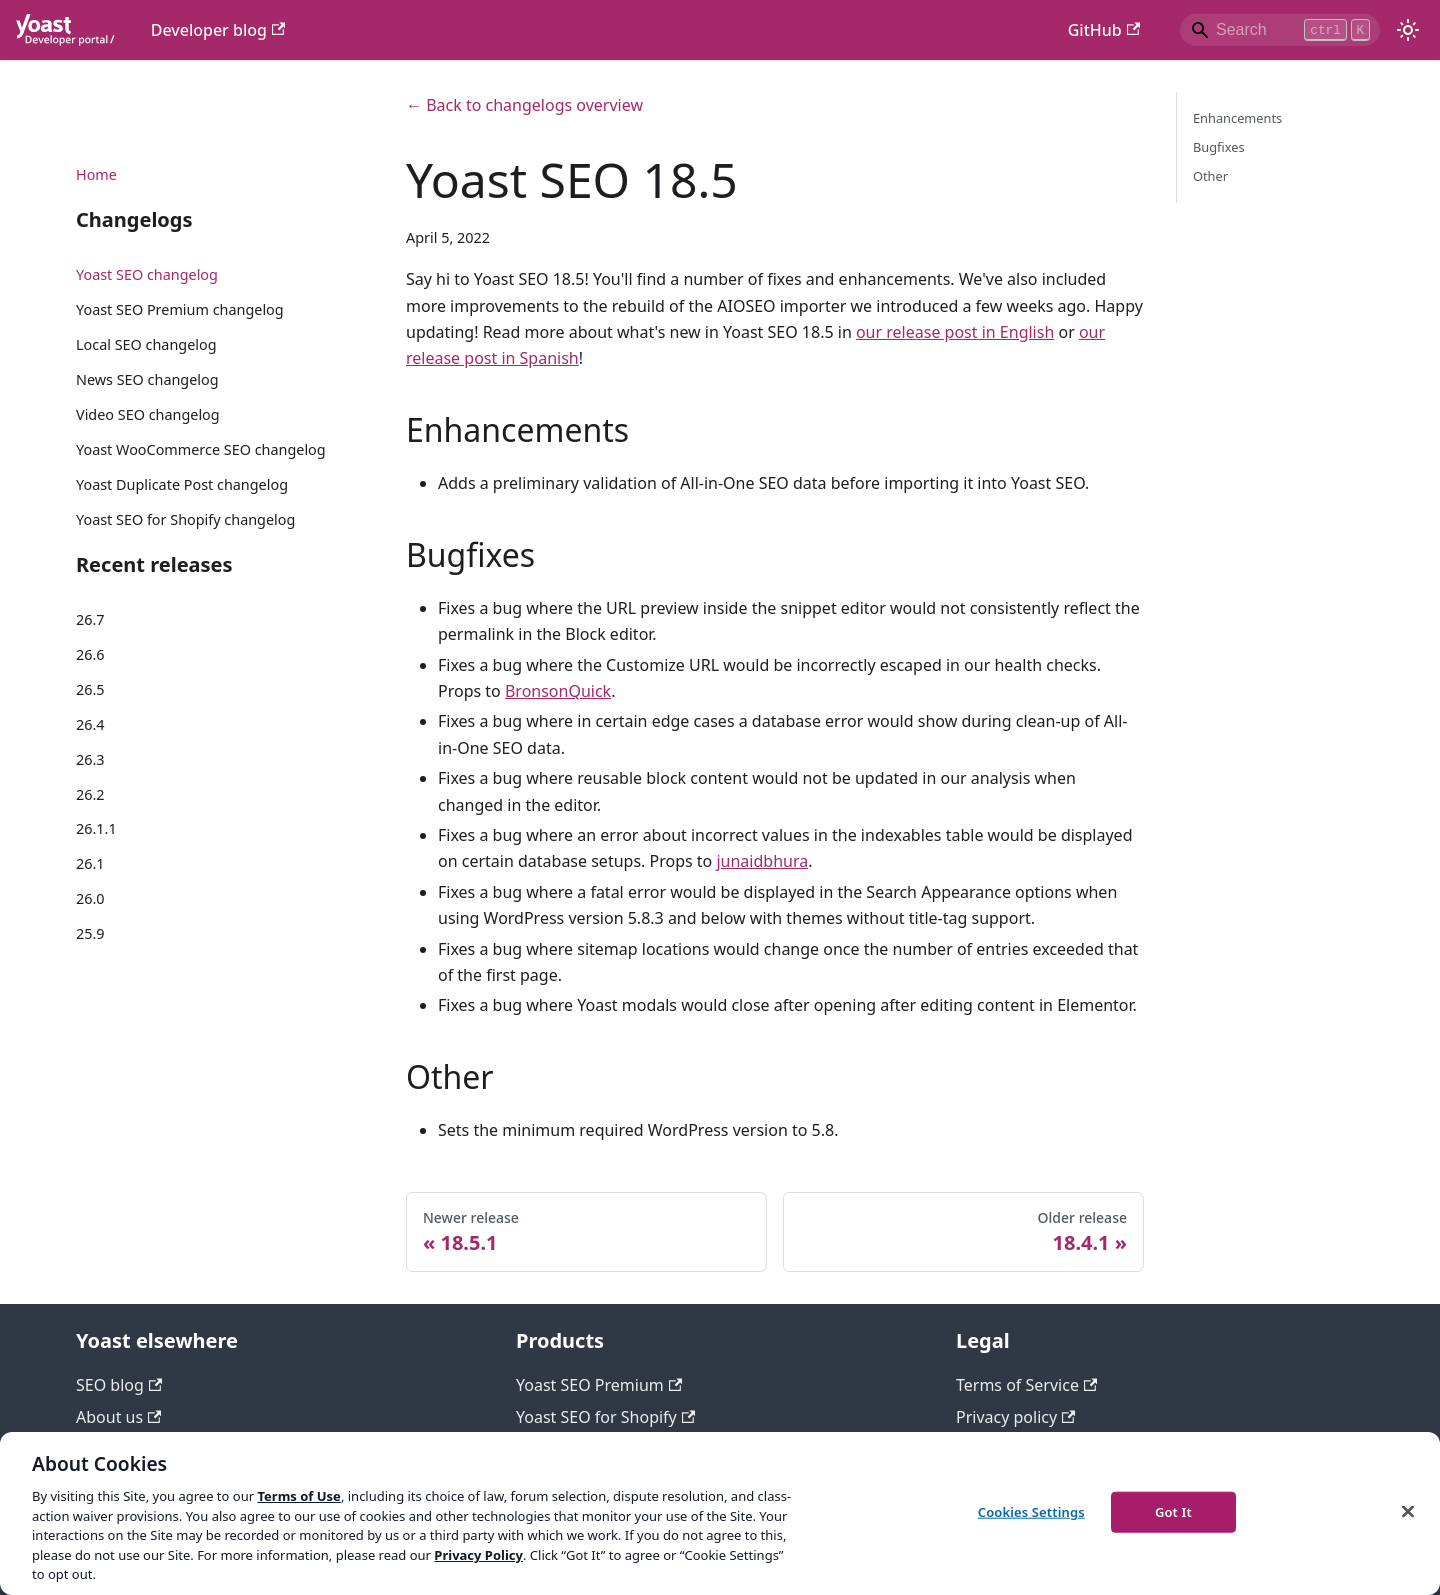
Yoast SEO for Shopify (605, 1417)
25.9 (90, 933)
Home (96, 174)
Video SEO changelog (148, 414)
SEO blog (119, 1385)
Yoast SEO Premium (599, 1385)
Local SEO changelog (146, 344)
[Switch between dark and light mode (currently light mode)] (1408, 30)
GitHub (1104, 30)
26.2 (90, 794)
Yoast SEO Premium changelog (180, 309)
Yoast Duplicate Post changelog (182, 484)
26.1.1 (96, 828)
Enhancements (1237, 118)
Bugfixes (1219, 147)
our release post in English (955, 332)
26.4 (90, 724)
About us (118, 1417)
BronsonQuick (558, 691)
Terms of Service (1026, 1385)
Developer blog (218, 30)
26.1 (90, 863)
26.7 (90, 619)
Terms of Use (298, 1496)
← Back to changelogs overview (524, 105)
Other (1210, 176)
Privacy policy (1015, 1417)
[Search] (1280, 30)
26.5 (90, 689)
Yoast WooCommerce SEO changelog (201, 449)
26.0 (90, 898)
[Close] (1408, 1511)
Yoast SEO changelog (147, 274)
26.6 (90, 654)
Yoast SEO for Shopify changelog (185, 519)
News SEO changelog (147, 379)
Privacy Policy (478, 1555)
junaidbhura (762, 861)
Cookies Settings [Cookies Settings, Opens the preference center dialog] (1031, 1511)
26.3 (90, 759)
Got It (1173, 1511)
